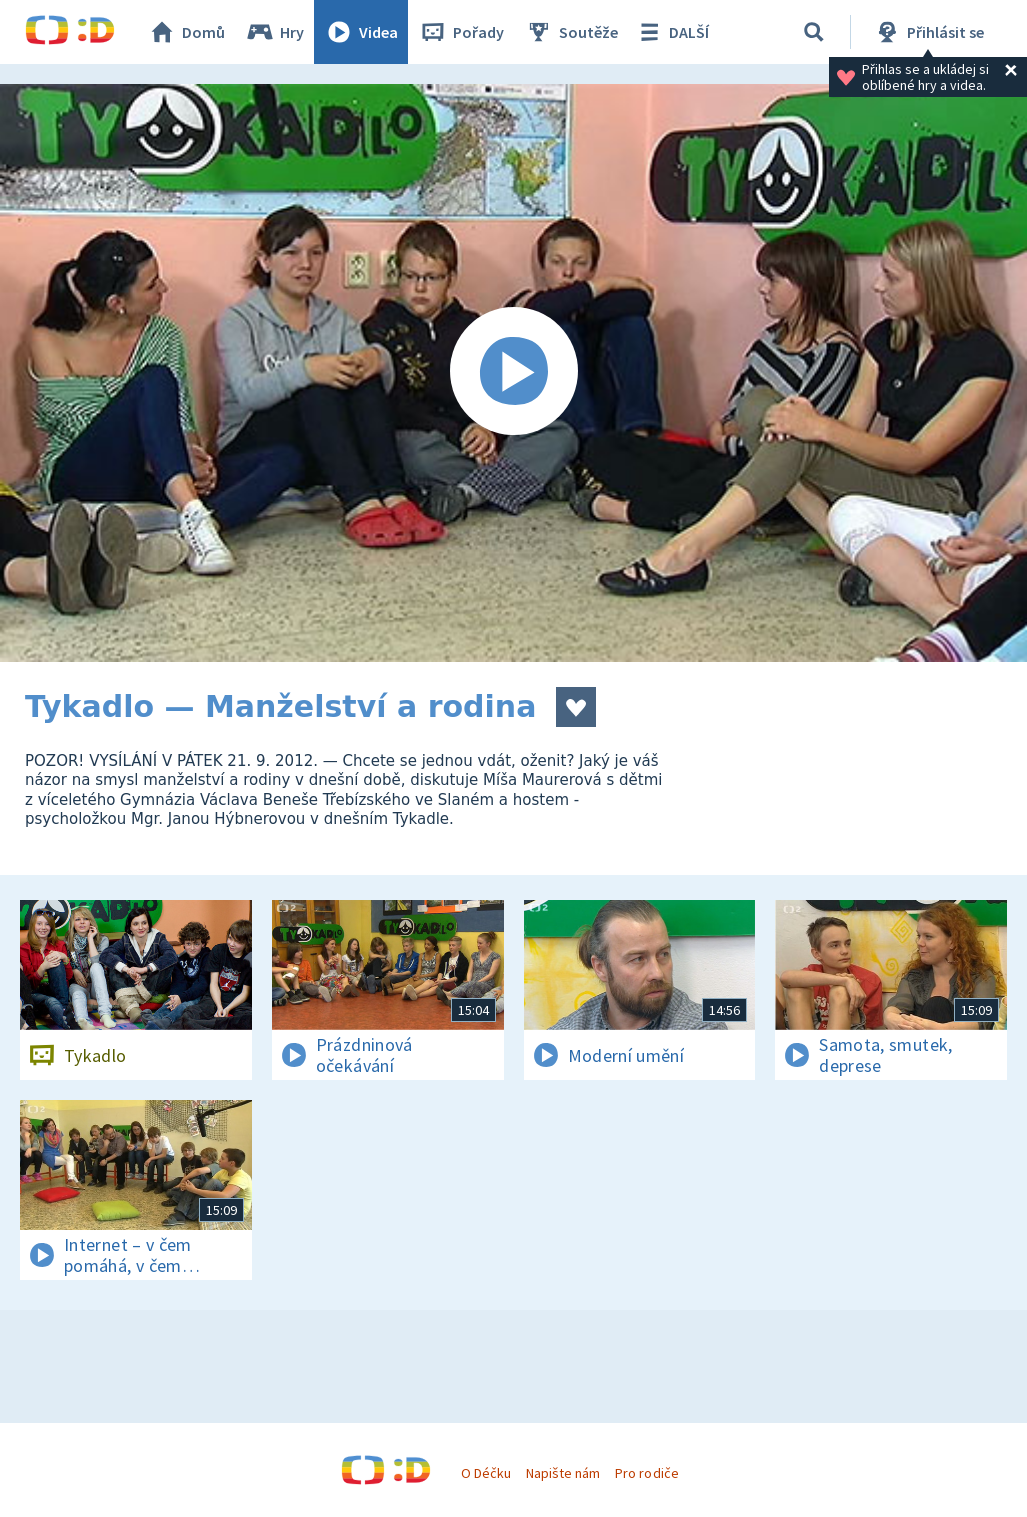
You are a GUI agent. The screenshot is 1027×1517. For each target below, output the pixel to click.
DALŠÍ (671, 32)
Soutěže (571, 32)
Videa (361, 32)
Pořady (461, 32)
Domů (186, 32)
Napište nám (563, 1473)
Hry (274, 32)
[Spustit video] (513, 373)
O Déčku (486, 1473)
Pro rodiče (646, 1473)
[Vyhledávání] (814, 32)
